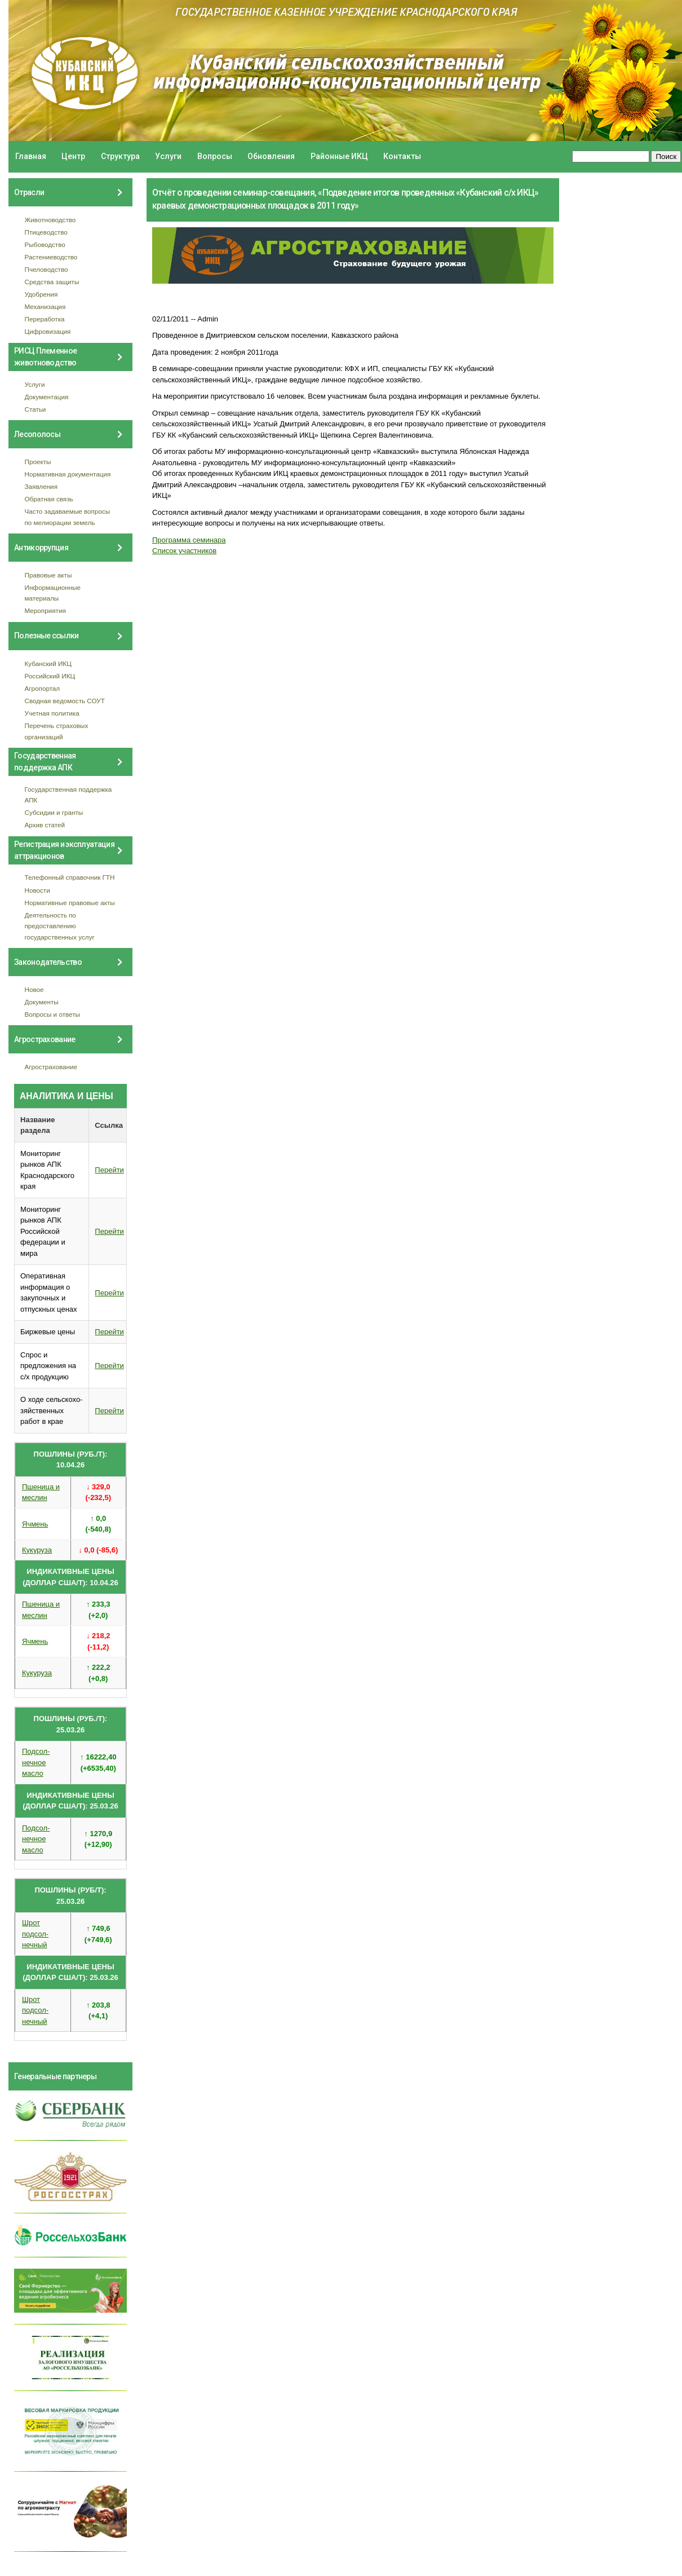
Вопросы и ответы (52, 1014)
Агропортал (42, 688)
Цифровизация (48, 331)
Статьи (35, 409)
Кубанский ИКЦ (48, 663)
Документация (47, 396)
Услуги (168, 156)
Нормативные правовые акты (70, 902)
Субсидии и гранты (54, 812)
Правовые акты (48, 575)
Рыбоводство (45, 244)
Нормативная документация (68, 474)
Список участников (184, 550)
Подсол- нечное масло (36, 1762)
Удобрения (41, 294)
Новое (34, 989)
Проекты (38, 461)
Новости (37, 890)
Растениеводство (51, 257)
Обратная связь (49, 498)
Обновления (271, 156)
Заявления (41, 486)
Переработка (45, 319)
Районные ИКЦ (339, 156)
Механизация (45, 306)
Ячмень (35, 1524)
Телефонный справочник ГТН (70, 877)
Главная (30, 156)
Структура (120, 156)
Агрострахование (51, 1066)
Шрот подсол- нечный (35, 1933)
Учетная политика (52, 713)
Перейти (109, 1170)
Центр (73, 156)
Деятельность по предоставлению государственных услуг (60, 926)
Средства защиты (52, 281)
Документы (42, 1001)
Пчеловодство (46, 269)
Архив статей (45, 824)
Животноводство (50, 219)
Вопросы (214, 156)
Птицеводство (46, 232)
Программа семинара (189, 540)
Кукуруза (37, 1550)
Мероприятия (45, 610)
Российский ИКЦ (50, 676)
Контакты (402, 156)
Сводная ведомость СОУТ (65, 700)
